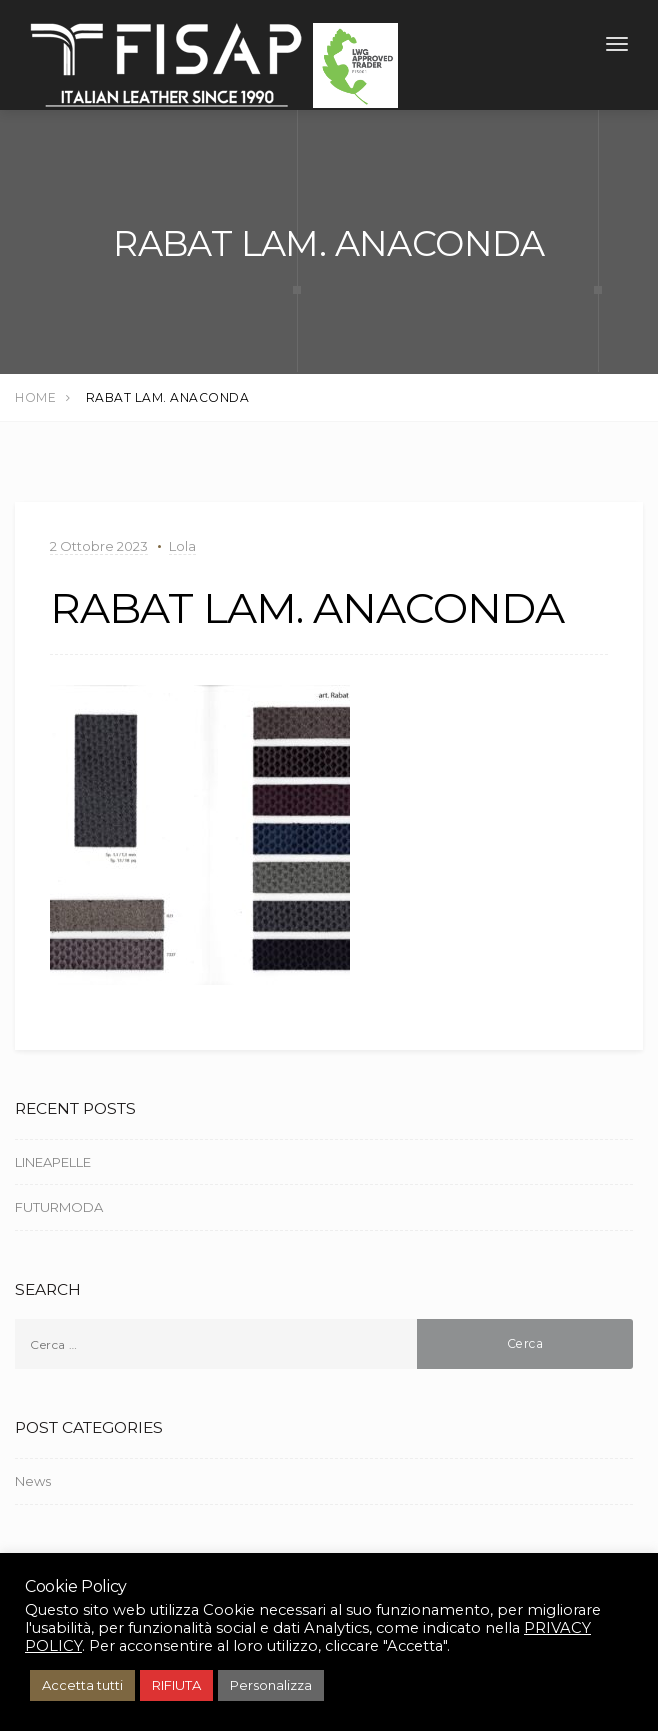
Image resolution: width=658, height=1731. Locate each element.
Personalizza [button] (271, 1685)
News (33, 1481)
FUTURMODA (59, 1207)
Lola (182, 546)
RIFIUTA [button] (176, 1685)
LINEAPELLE (53, 1162)
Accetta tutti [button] (82, 1685)
